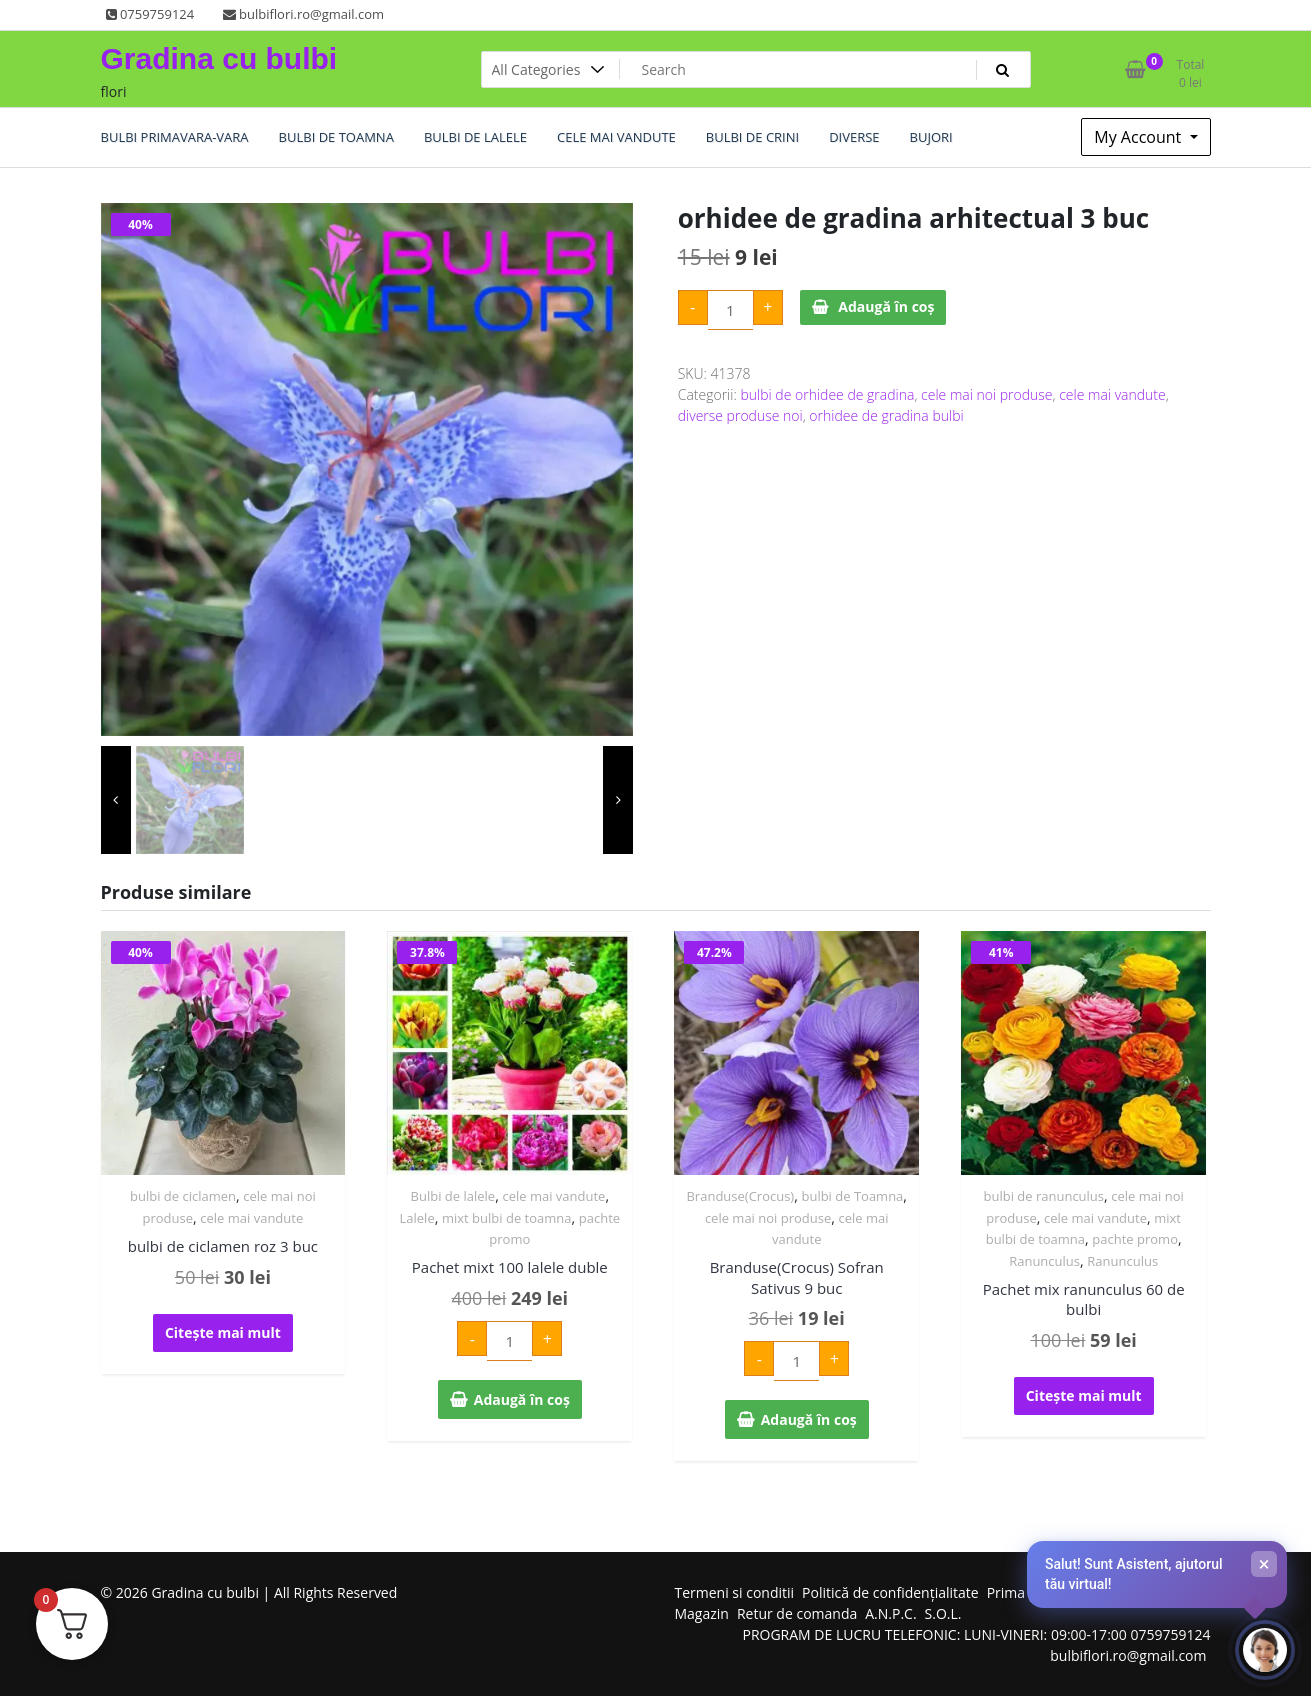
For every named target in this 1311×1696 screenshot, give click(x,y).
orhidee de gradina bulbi (886, 415)
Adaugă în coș (886, 306)
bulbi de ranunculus (1043, 1196)
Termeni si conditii (735, 1592)
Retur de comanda (797, 1613)
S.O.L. (943, 1613)
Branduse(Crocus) (740, 1196)
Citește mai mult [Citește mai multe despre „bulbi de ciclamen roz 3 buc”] (223, 1332)
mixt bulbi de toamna (507, 1218)
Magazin (702, 1613)
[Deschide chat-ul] (1265, 1650)
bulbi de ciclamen (183, 1196)
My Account (1139, 137)
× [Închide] (1264, 1564)
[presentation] (116, 800)
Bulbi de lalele (453, 1196)
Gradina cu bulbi (219, 58)
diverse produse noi (740, 415)
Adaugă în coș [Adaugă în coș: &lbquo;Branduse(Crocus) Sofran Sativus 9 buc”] (809, 1419)
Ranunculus (1044, 1261)
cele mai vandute (1112, 394)
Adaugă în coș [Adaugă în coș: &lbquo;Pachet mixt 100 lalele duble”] (522, 1399)
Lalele (417, 1218)
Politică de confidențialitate (890, 1592)
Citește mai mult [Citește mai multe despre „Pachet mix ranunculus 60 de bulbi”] (1084, 1395)
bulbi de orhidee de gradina (827, 394)
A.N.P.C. (890, 1613)
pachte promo (1135, 1239)
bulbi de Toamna (852, 1196)
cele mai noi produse (987, 394)
